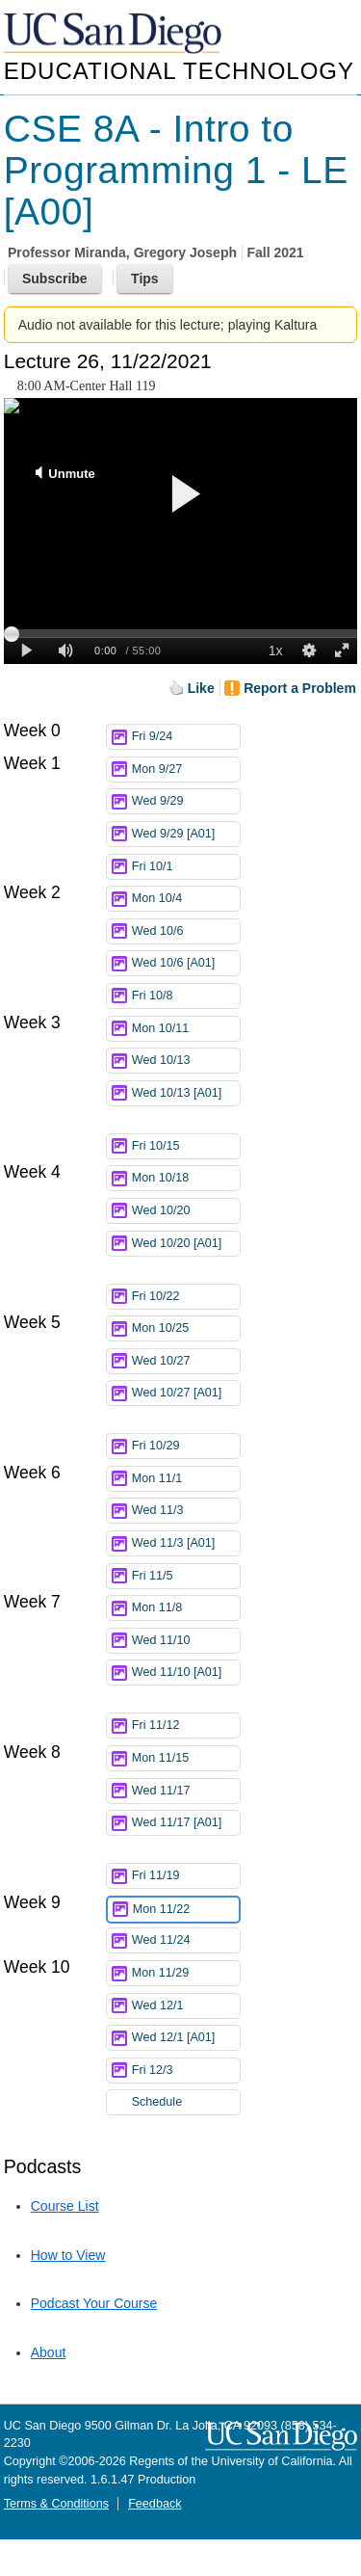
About (48, 2352)
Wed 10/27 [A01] (186, 1396)
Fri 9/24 (186, 737)
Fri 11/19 (186, 1876)
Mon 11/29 (186, 1973)
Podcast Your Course (94, 2303)
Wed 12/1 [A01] (186, 2038)
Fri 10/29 (186, 1446)
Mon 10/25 (186, 1328)
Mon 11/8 (186, 1608)
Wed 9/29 (186, 801)
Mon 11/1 (186, 1479)
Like (201, 688)
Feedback (154, 2503)
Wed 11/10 (186, 1641)
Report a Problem (300, 688)
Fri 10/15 (186, 1146)
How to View (68, 2255)
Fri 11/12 (186, 1725)
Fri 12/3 (186, 2070)
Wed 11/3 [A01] (186, 1543)
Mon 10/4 (186, 899)
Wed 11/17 (186, 1791)
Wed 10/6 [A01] (186, 963)
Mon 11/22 (186, 1910)
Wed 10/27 (186, 1361)
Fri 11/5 (186, 1576)
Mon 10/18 (186, 1178)
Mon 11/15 (186, 1758)
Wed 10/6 (186, 931)
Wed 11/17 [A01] (186, 1826)
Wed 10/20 (186, 1211)
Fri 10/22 (186, 1297)
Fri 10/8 (186, 996)
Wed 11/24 (186, 1940)
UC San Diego (114, 34)
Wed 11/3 (186, 1511)
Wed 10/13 (186, 1061)
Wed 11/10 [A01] (186, 1675)
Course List (65, 2206)
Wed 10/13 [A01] (186, 1096)
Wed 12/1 (186, 2006)
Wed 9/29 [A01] (186, 834)
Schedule (157, 2102)
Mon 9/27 (186, 769)
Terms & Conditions (56, 2503)
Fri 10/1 (186, 867)
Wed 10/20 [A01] (186, 1246)
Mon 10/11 (186, 1029)
